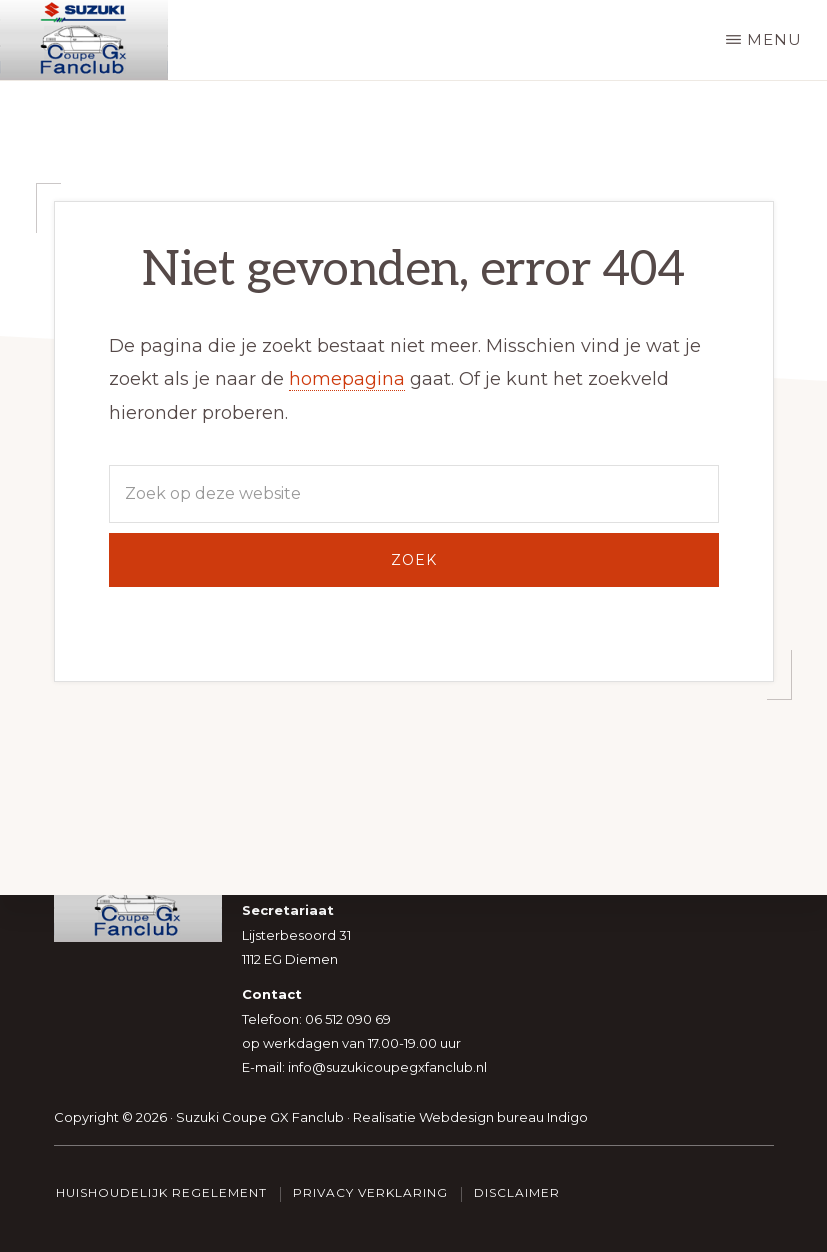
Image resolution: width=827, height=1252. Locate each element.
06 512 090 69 (348, 1019)
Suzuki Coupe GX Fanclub (260, 1117)
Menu (774, 39)
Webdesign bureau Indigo (503, 1117)
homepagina (347, 379)
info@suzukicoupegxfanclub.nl (387, 1068)
